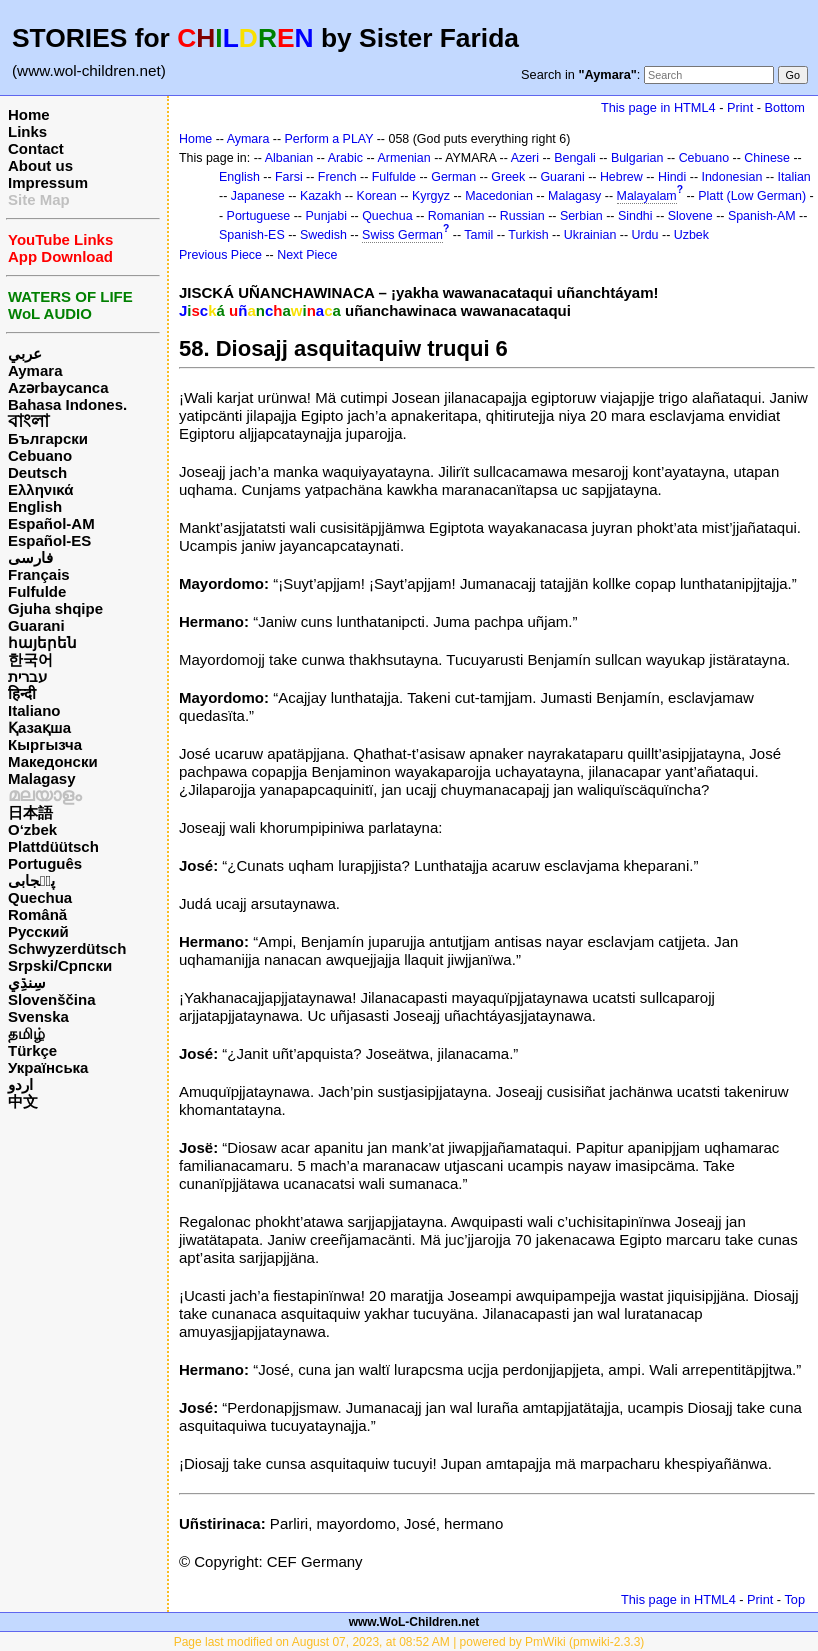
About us (40, 165)
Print (740, 107)
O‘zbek (32, 829)
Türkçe (32, 1050)
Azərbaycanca (58, 387)
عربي (25, 353)
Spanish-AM (762, 216)
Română (37, 914)
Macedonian (499, 196)
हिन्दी (22, 693)
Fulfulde (37, 591)
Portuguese (259, 216)
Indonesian (732, 177)
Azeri (525, 158)
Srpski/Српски (60, 965)
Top (794, 1599)
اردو (20, 1084)
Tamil (478, 235)
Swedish (323, 235)
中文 (23, 1101)
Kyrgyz (431, 196)
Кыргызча (45, 744)
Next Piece (307, 255)
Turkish (528, 235)
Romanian (456, 216)
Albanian (289, 158)
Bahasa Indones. (67, 404)
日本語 (30, 812)
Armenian (403, 158)
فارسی (30, 557)
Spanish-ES (252, 235)
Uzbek (691, 235)
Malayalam (647, 196)
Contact (36, 148)
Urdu (645, 235)
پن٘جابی (31, 880)
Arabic (345, 158)
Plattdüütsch (53, 846)
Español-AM (51, 523)
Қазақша (39, 727)
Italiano (34, 710)
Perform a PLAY (329, 139)
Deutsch (37, 472)
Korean (377, 196)
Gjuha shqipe (55, 608)
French (337, 177)
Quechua (40, 897)
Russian (522, 216)
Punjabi (326, 216)
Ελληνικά (40, 489)
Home (29, 114)
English (35, 506)
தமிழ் (26, 1033)
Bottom (785, 107)
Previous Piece (220, 255)
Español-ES (49, 540)
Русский (38, 931)
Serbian (581, 216)
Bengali (575, 158)
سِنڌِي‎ (27, 982)
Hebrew (621, 177)
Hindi (672, 177)
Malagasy (42, 778)
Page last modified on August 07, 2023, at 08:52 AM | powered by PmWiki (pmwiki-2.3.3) (409, 1642)
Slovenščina (52, 999)
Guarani (36, 625)
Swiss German (402, 235)
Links (27, 131)
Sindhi (635, 216)
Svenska (38, 1016)
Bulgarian (637, 158)
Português (45, 863)
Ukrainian (590, 235)
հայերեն (42, 642)
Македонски (53, 761)
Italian (794, 177)
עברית (27, 676)
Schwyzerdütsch (67, 948)
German (453, 177)
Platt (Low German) (752, 196)
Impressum (48, 182)
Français (39, 574)
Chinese (767, 158)
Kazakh (321, 196)
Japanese (258, 196)
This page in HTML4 (658, 107)
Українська (48, 1067)
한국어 (30, 659)
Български (48, 438)
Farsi (289, 177)
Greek (508, 177)
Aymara (35, 370)
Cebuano (40, 455)
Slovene (690, 216)
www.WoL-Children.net (414, 1622)
